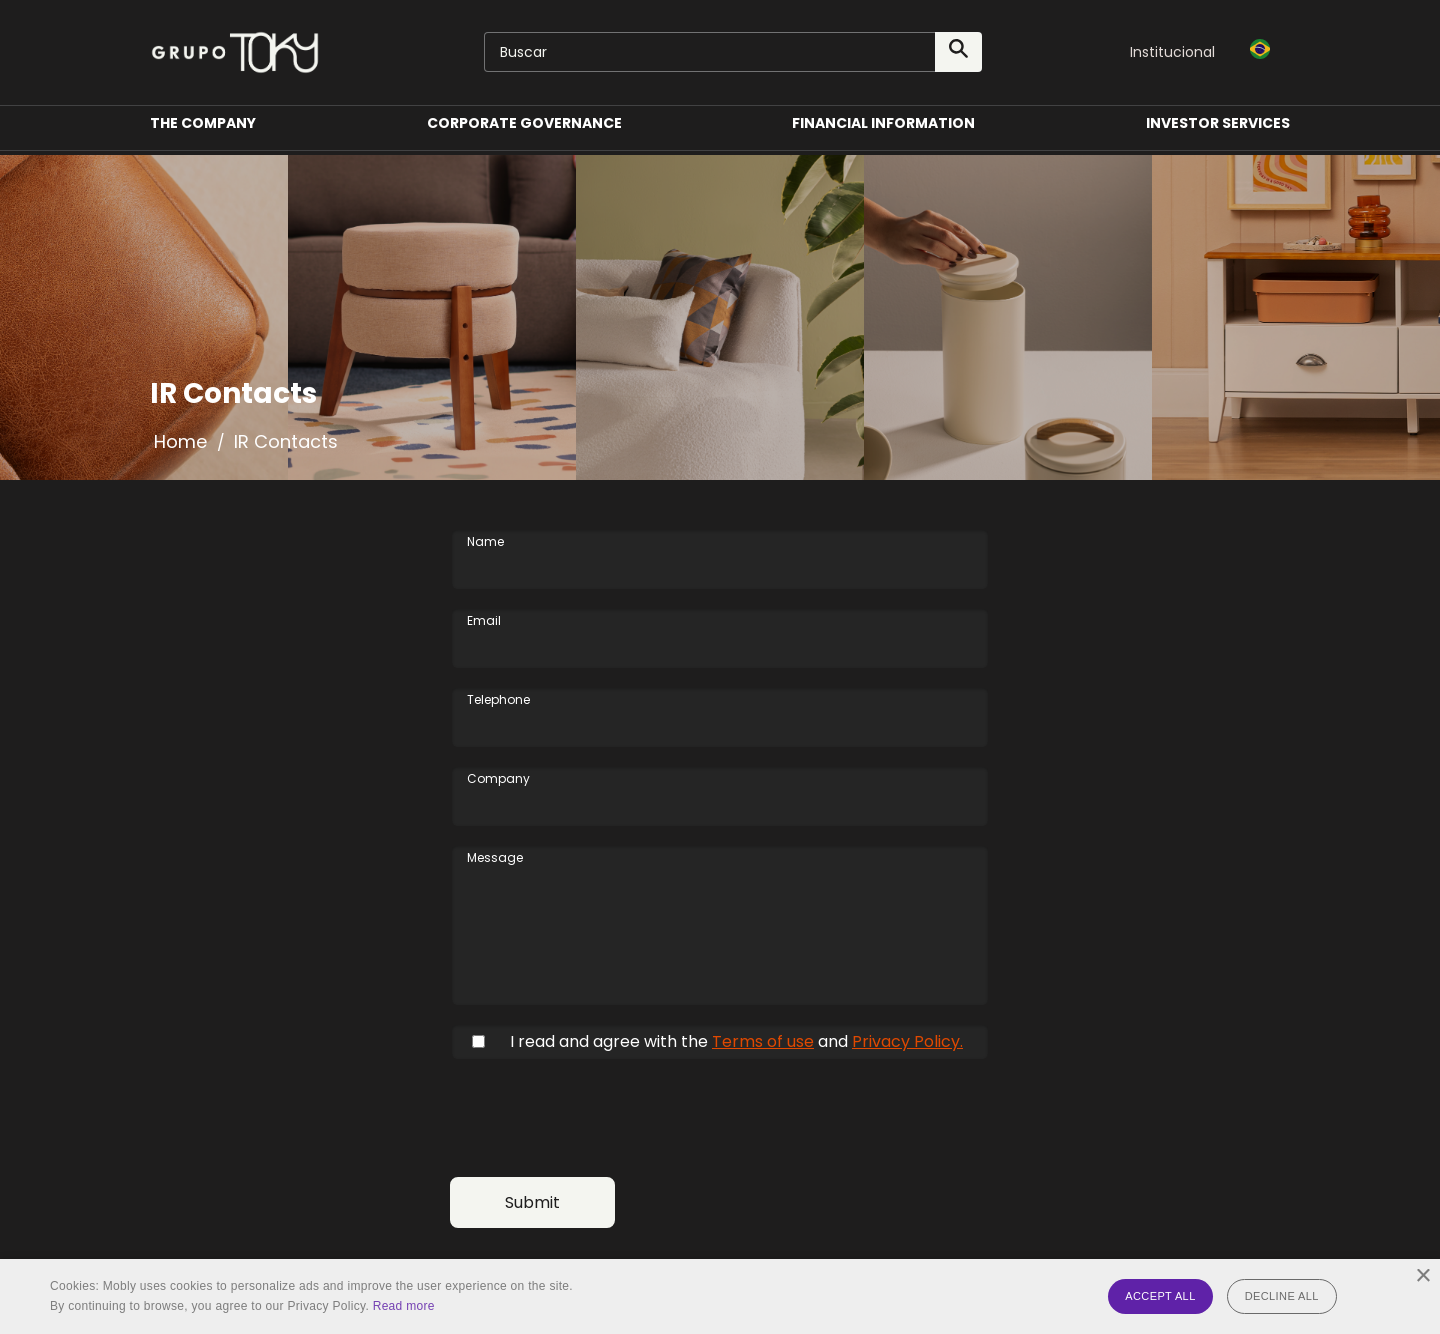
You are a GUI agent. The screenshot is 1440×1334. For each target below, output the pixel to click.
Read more (404, 1306)
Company (498, 779)
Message (495, 858)
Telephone (498, 700)
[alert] (720, 1296)
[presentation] (602, 1118)
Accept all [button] (1160, 1296)
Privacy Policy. (907, 1041)
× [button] (1422, 1276)
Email (484, 621)
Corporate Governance (524, 134)
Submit (532, 1202)
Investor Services (1218, 134)
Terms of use (763, 1041)
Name (485, 542)
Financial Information (883, 134)
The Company (203, 134)
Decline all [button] (1282, 1296)
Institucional (1172, 52)
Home (180, 441)
